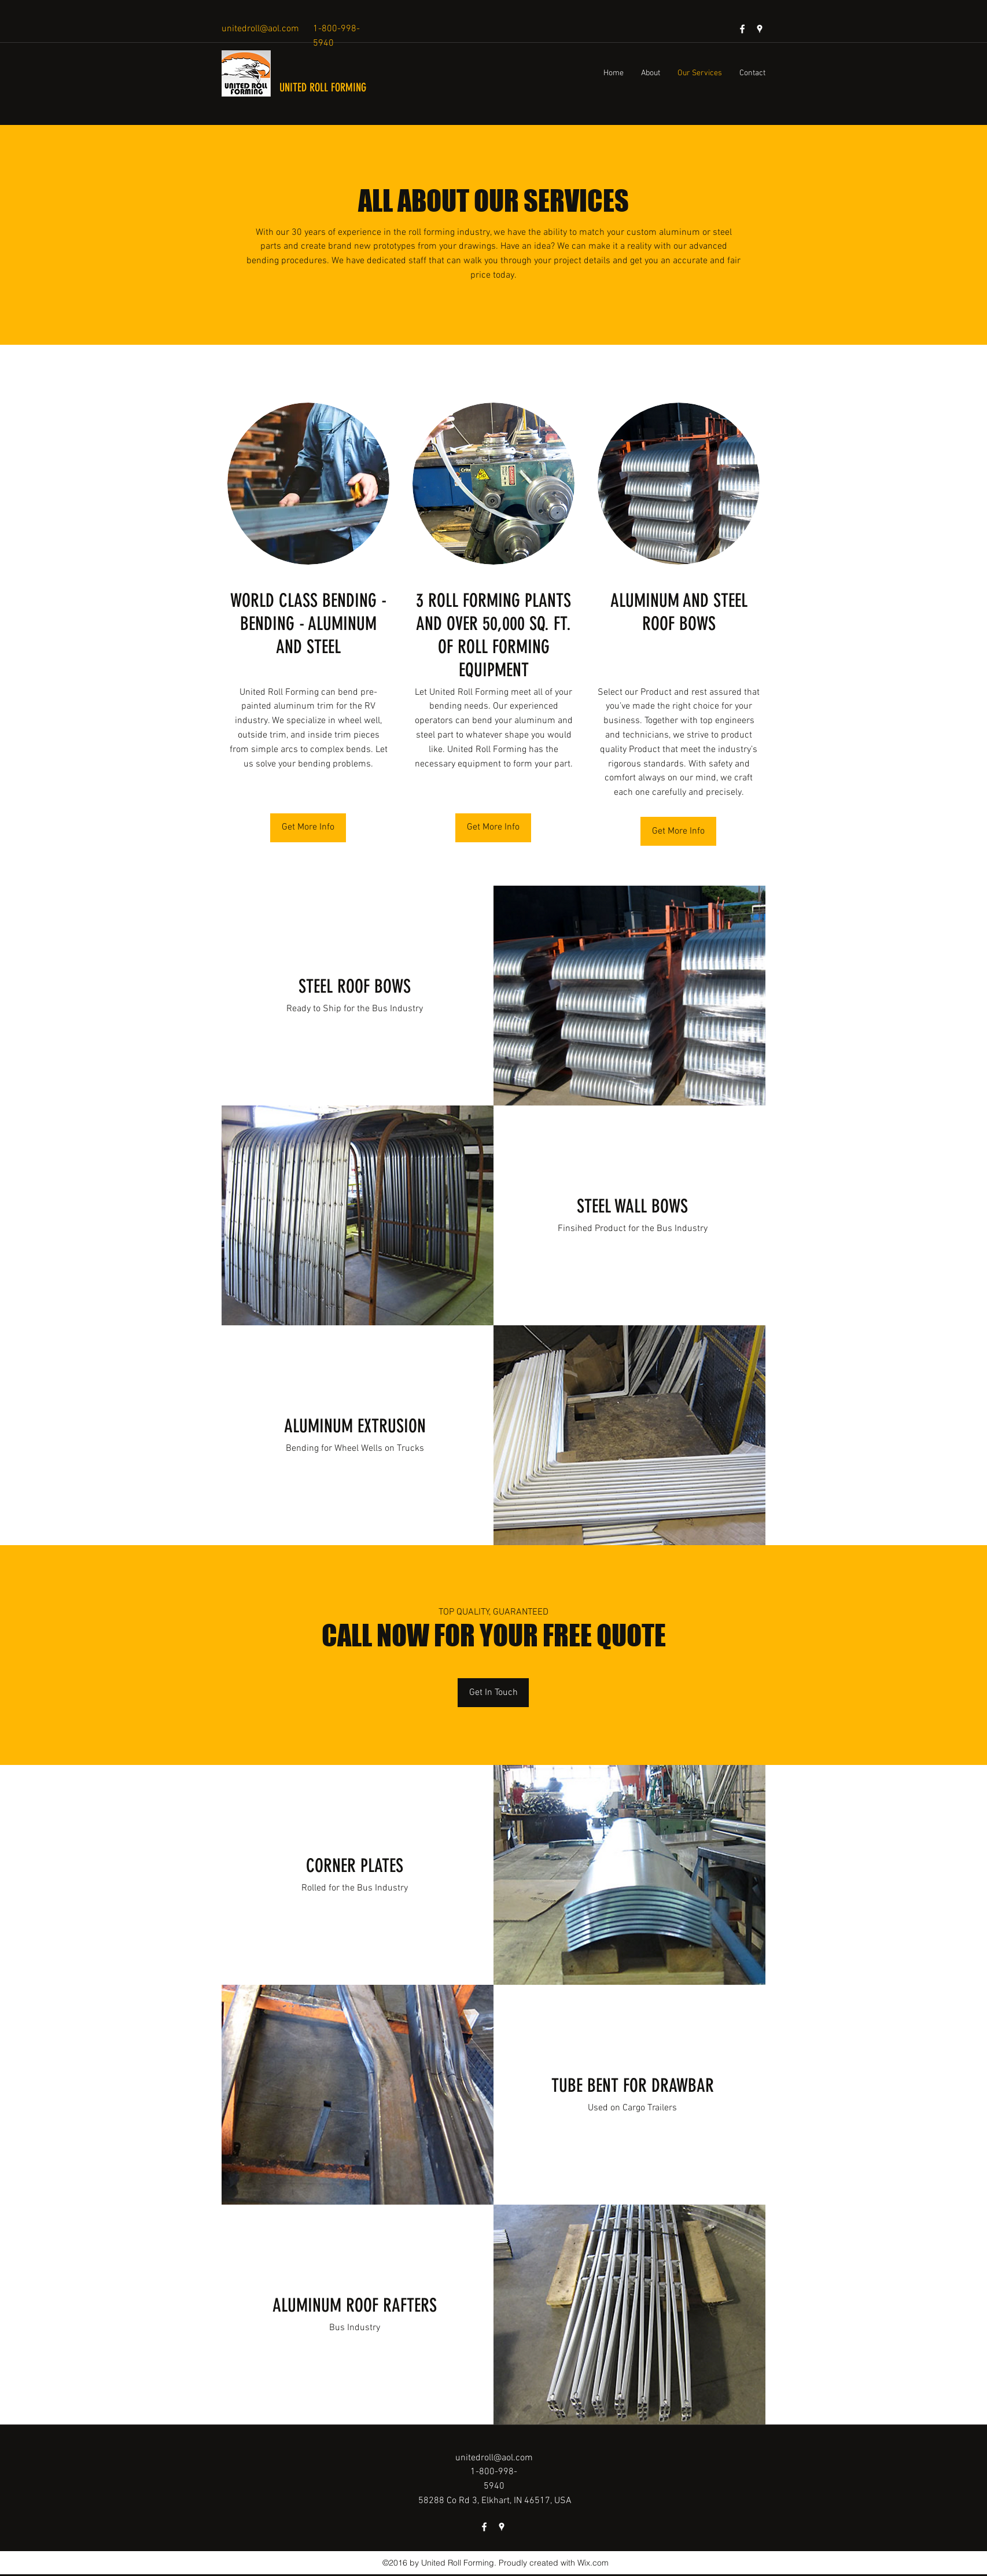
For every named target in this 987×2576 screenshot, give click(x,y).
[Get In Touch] (493, 1692)
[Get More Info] (308, 827)
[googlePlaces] (759, 29)
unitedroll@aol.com (260, 29)
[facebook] (742, 29)
